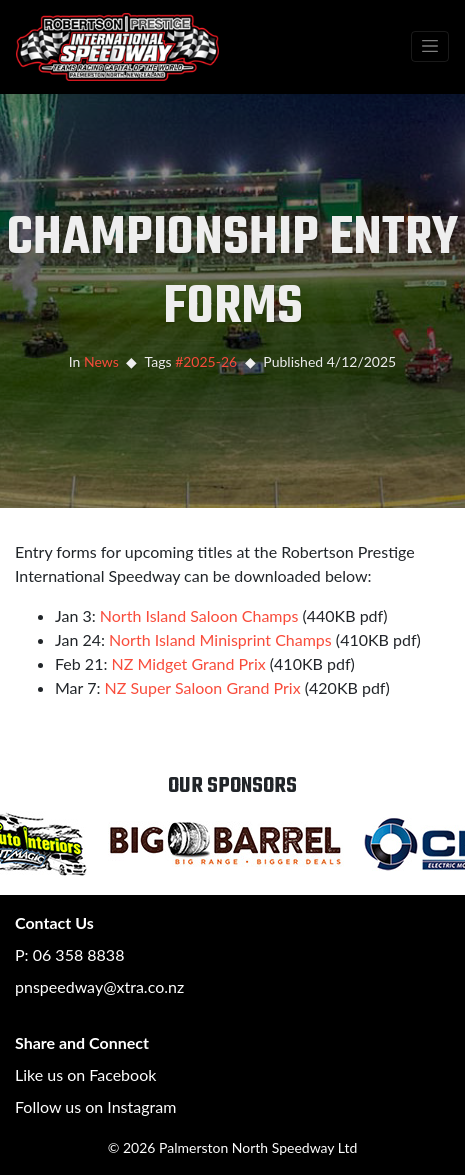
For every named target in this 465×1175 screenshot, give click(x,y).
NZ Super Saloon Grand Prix (203, 687)
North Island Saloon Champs (199, 615)
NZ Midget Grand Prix (189, 663)
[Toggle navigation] (430, 46)
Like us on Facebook (85, 1074)
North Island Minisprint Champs (220, 639)
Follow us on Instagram (95, 1106)
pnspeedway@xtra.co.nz (99, 986)
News (101, 361)
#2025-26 (206, 361)
